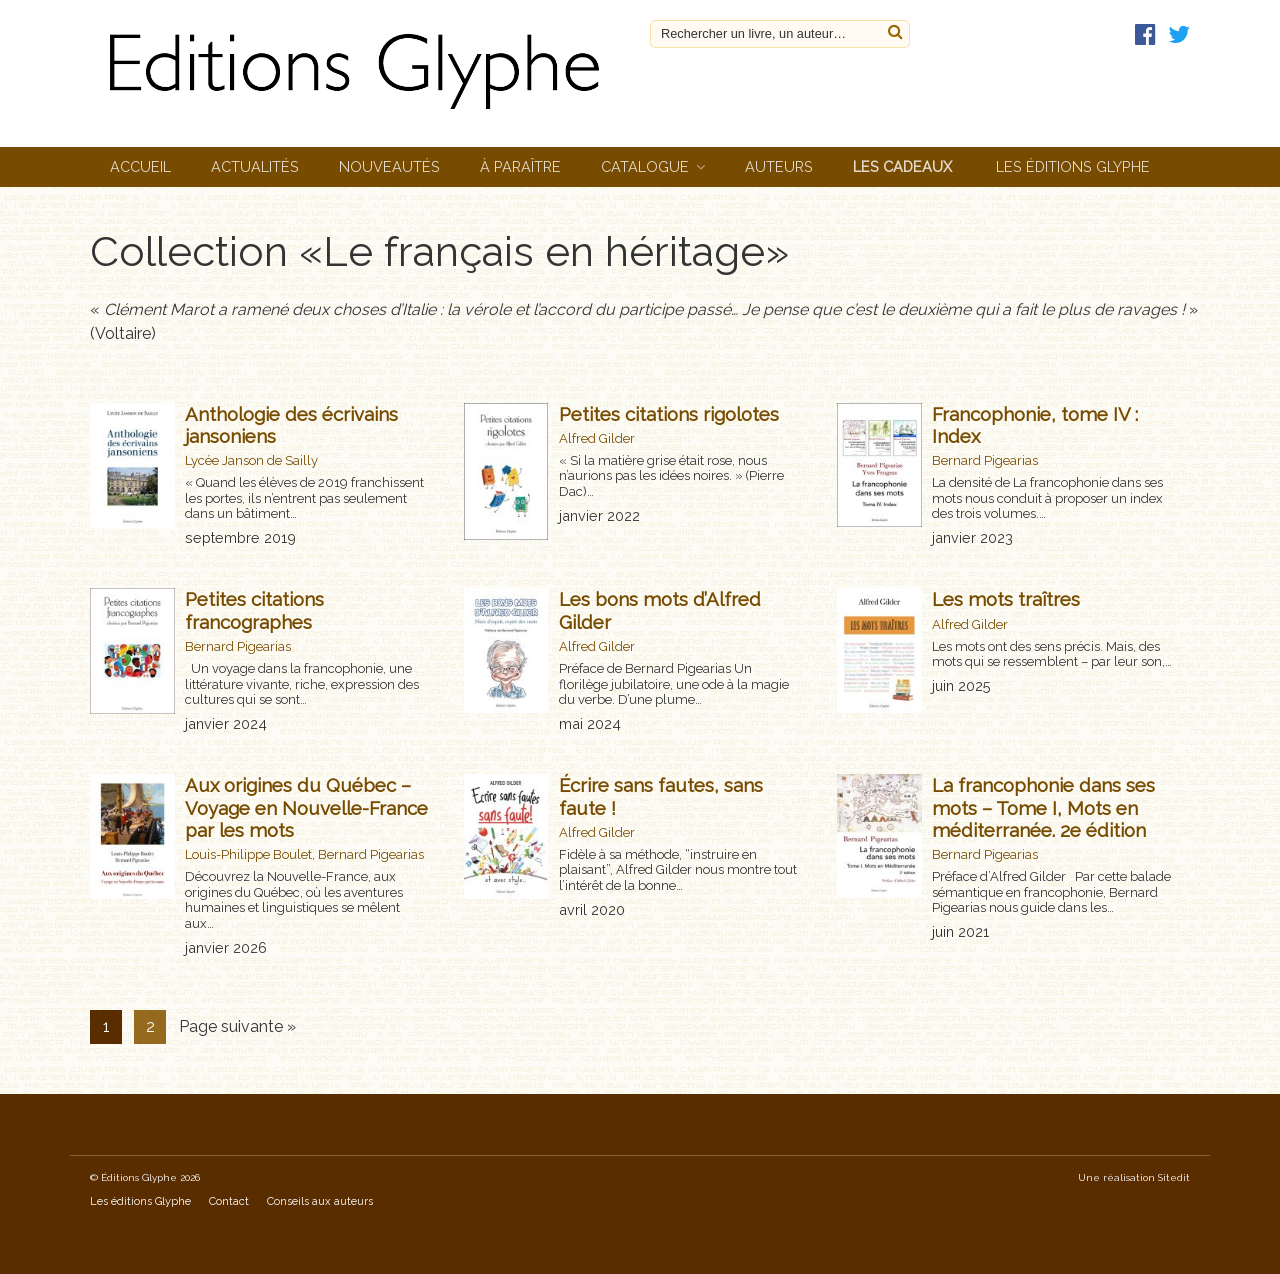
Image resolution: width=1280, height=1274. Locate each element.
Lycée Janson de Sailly (251, 460)
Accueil (140, 166)
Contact (229, 1201)
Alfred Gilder (597, 438)
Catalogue (645, 166)
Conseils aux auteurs (320, 1201)
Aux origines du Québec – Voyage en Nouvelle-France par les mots (306, 807)
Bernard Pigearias (985, 460)
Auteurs (779, 166)
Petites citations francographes (254, 610)
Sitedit (1174, 1177)
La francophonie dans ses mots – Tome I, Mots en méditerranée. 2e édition (1043, 807)
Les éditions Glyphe (1073, 166)
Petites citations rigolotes (669, 414)
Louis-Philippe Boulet (248, 854)
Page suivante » (237, 1026)
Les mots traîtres (1006, 599)
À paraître (520, 166)
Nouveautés (389, 166)
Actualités (255, 166)
